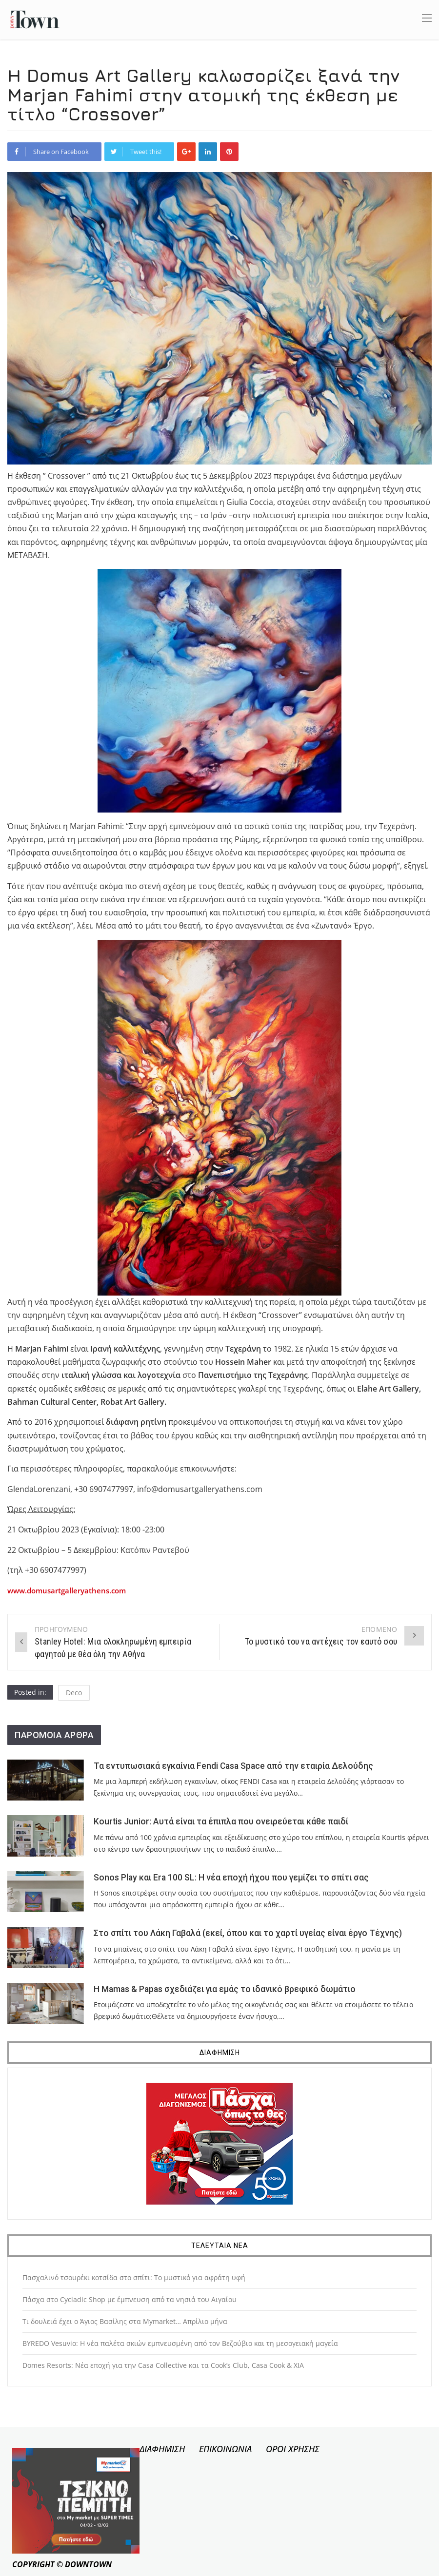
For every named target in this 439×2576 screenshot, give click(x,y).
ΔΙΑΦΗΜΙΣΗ (162, 2449)
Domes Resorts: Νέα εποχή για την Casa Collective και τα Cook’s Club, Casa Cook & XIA (163, 2365)
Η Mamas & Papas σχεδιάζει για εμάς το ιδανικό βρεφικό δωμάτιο (225, 1989)
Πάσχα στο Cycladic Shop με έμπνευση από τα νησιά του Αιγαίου (129, 2299)
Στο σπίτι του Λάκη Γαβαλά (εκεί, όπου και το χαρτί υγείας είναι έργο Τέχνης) (248, 1933)
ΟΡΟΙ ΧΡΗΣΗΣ (292, 2449)
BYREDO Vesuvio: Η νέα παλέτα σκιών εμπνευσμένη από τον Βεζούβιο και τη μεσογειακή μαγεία (180, 2343)
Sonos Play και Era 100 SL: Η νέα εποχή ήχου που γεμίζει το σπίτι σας (231, 1877)
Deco (74, 1692)
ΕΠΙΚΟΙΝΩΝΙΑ (225, 2449)
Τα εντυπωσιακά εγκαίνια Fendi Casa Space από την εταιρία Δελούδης (233, 1766)
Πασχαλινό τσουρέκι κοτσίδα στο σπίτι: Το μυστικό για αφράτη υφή (133, 2277)
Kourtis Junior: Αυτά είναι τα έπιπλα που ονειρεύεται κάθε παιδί (221, 1821)
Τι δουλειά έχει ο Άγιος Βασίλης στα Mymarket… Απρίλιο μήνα (124, 2321)
